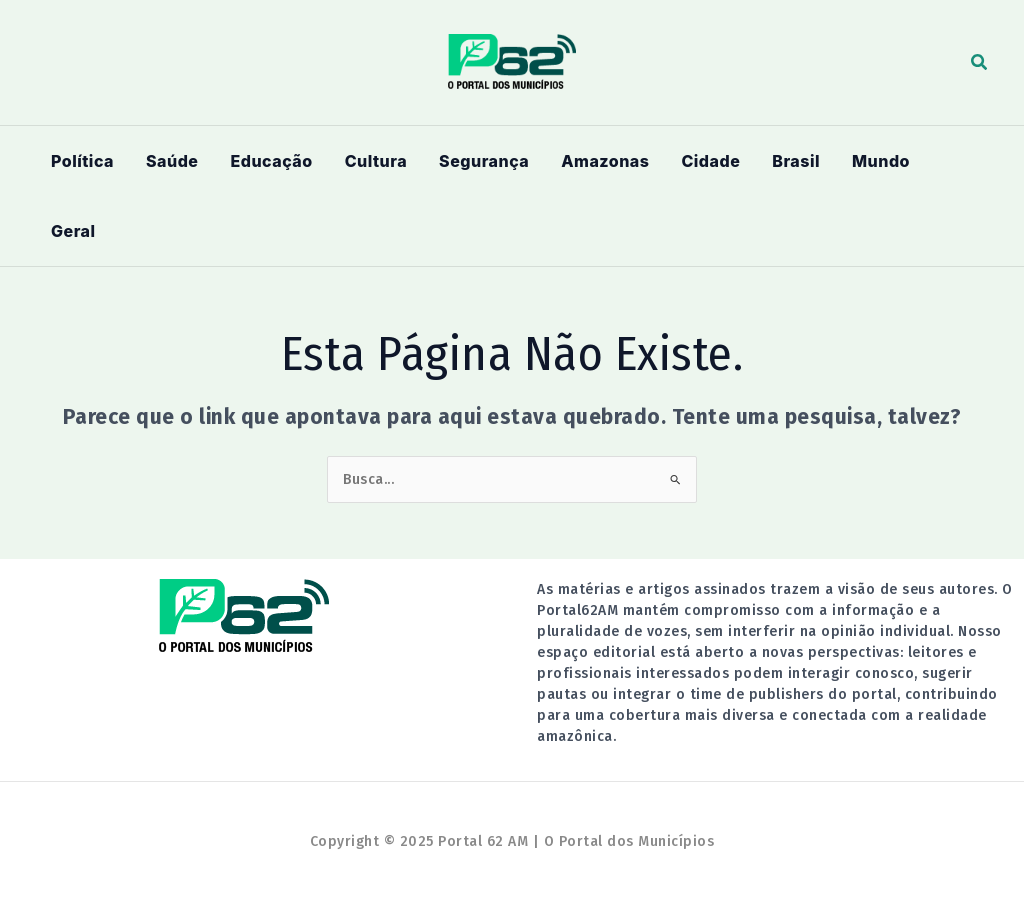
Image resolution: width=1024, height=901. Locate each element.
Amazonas (605, 161)
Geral (73, 231)
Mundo (881, 161)
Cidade (710, 161)
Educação (271, 161)
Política (82, 161)
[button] (980, 63)
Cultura (376, 161)
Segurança (484, 161)
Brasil (796, 161)
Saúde (172, 161)
